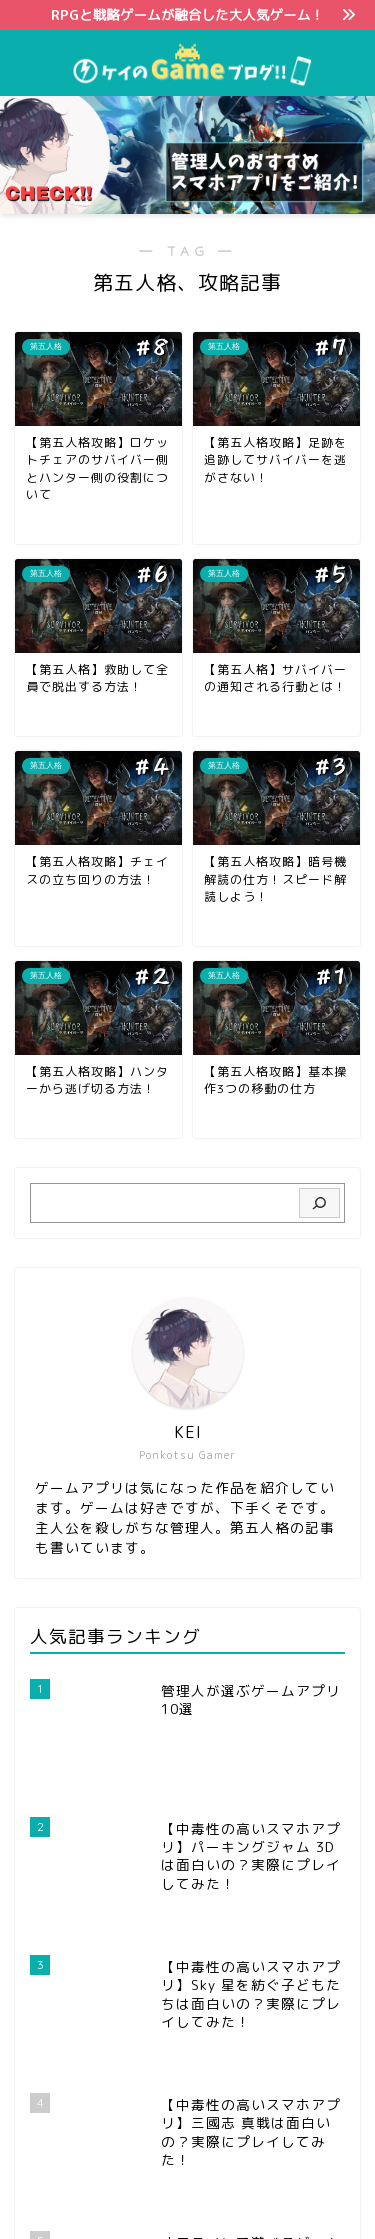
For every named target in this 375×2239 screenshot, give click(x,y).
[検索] (319, 1203)
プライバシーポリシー (148, 2190)
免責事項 (260, 2190)
